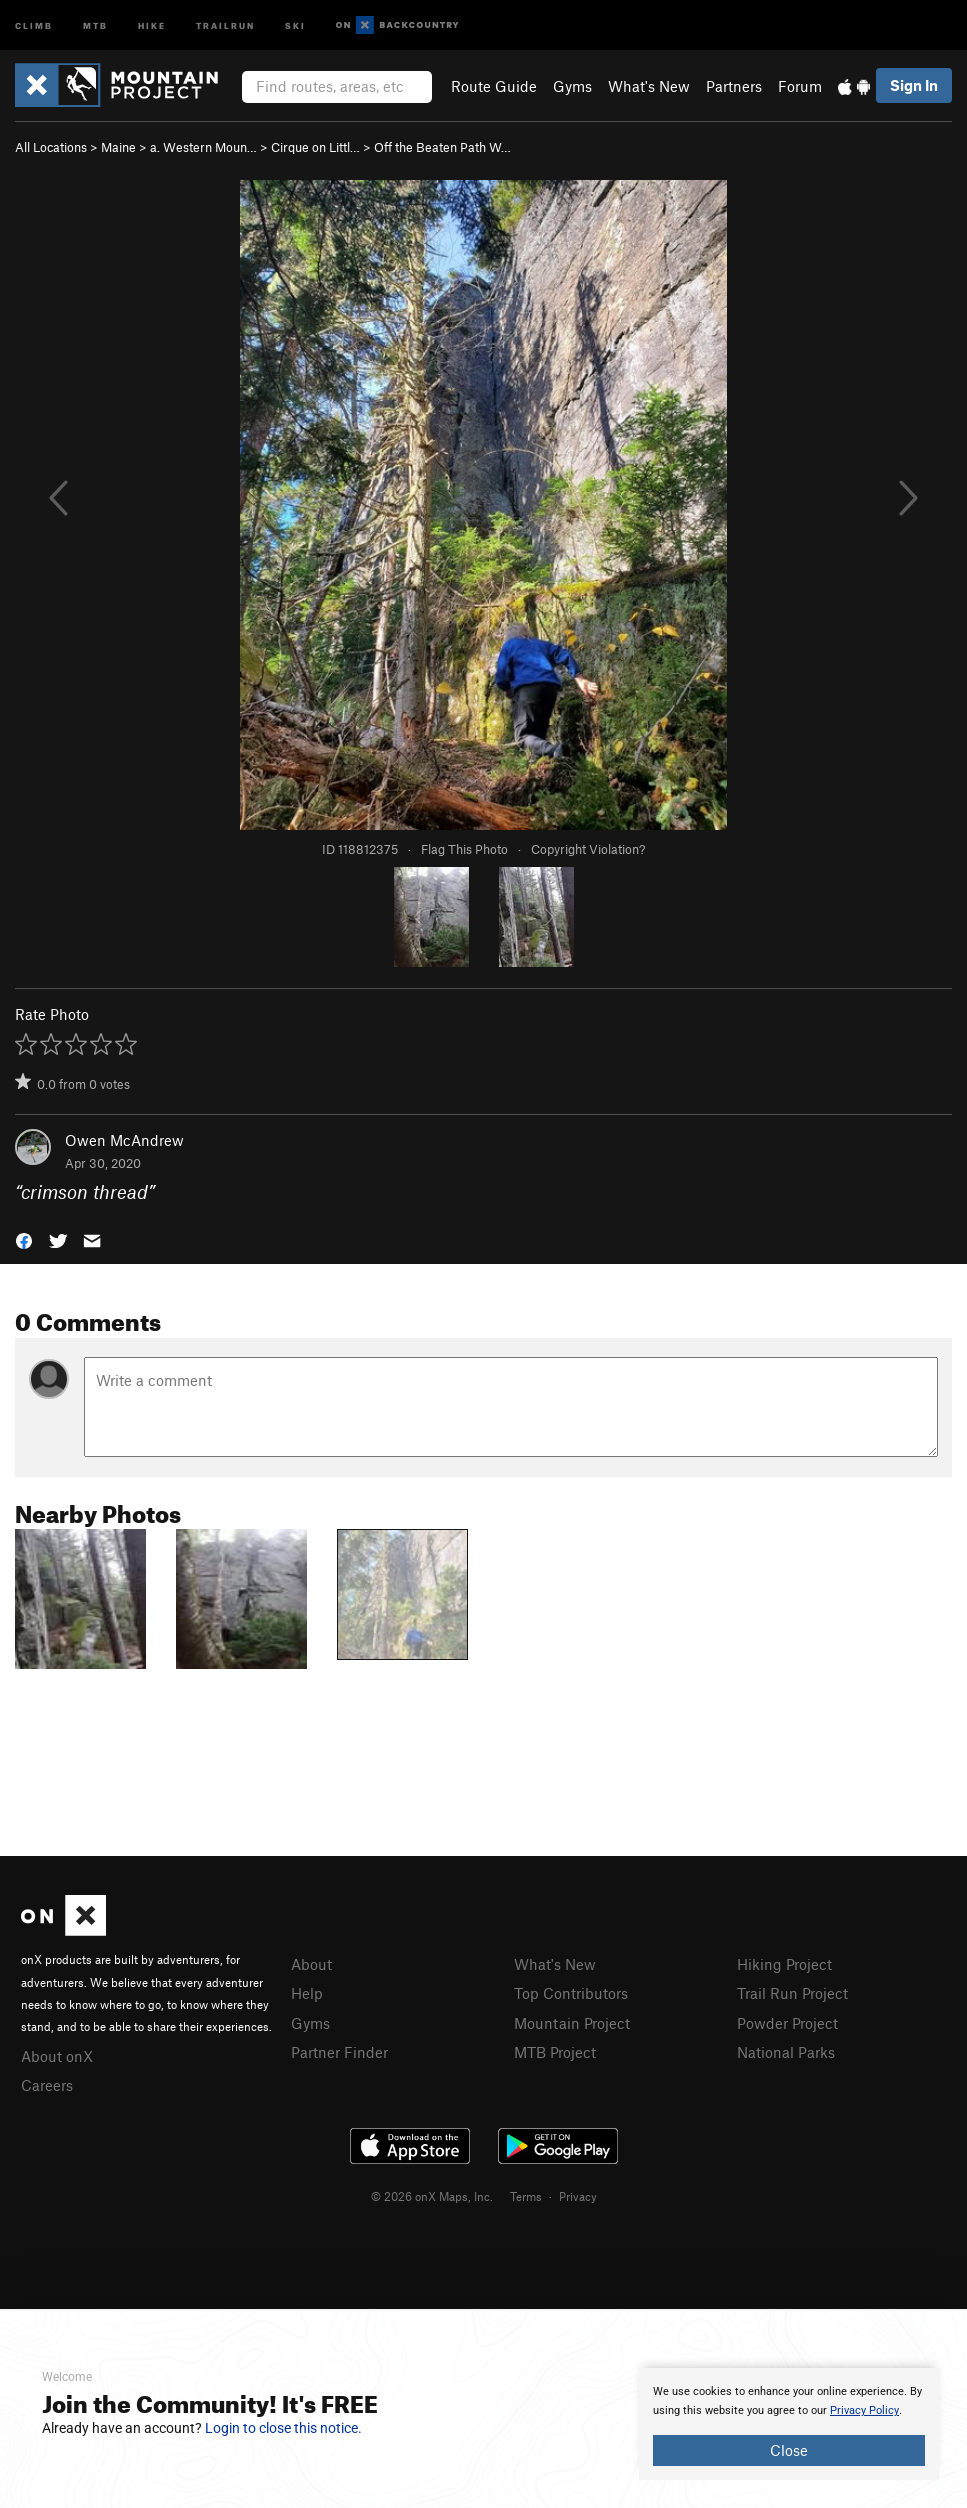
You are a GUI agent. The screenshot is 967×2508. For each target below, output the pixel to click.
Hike (152, 24)
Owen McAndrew (124, 1140)
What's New (649, 86)
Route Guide (494, 86)
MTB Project (555, 2052)
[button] (24, 1238)
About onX (57, 2056)
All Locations (51, 147)
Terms (526, 2196)
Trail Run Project (792, 1993)
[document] (789, 2424)
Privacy (578, 2196)
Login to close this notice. (283, 2428)
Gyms (572, 86)
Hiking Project (784, 1964)
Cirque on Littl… (315, 147)
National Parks (786, 2052)
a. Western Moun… (203, 147)
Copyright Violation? (588, 849)
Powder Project (787, 2023)
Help (307, 1993)
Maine (118, 147)
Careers (47, 2085)
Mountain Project (572, 2023)
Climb (34, 24)
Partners (734, 86)
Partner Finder (339, 2052)
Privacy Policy (864, 2410)
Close (789, 2450)
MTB (95, 24)
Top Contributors (571, 1993)
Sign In (914, 85)
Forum (800, 86)
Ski (295, 24)
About (311, 1964)
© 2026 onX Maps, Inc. (432, 2196)
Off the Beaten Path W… (442, 147)
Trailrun (225, 24)
